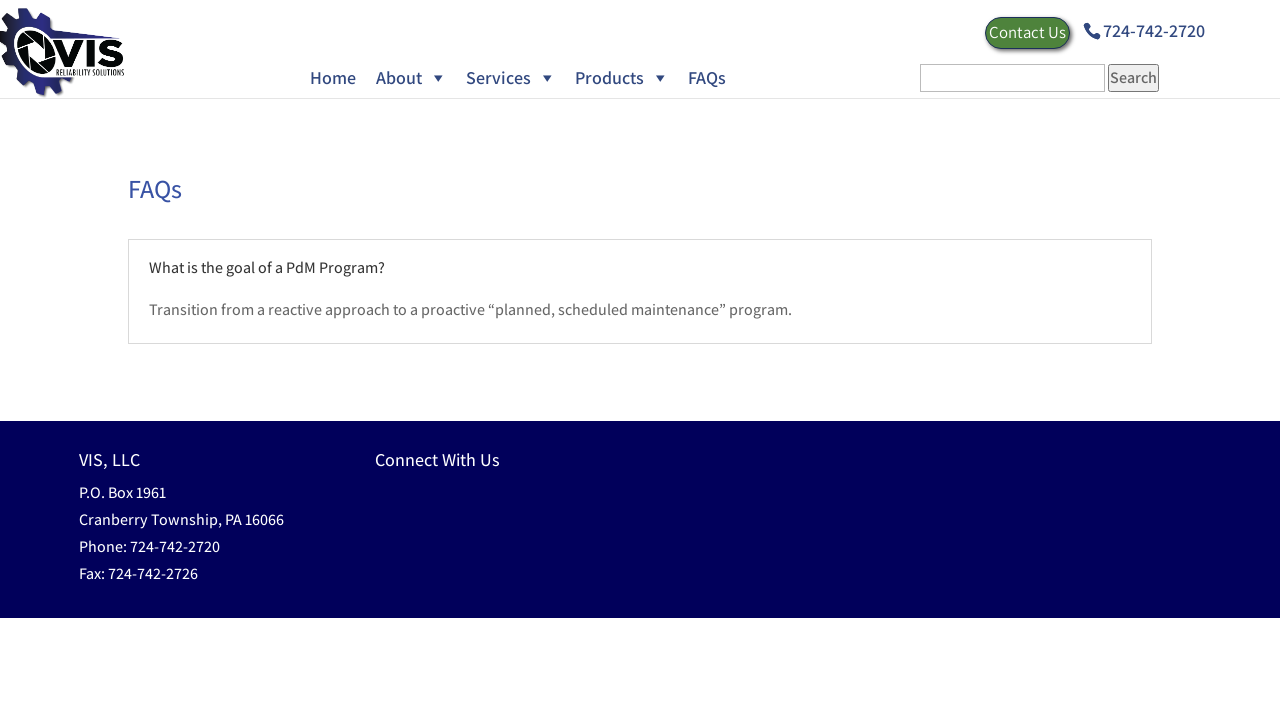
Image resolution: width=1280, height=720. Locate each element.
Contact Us (1027, 32)
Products (609, 77)
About (399, 77)
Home (333, 77)
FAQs (707, 77)
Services (498, 77)
